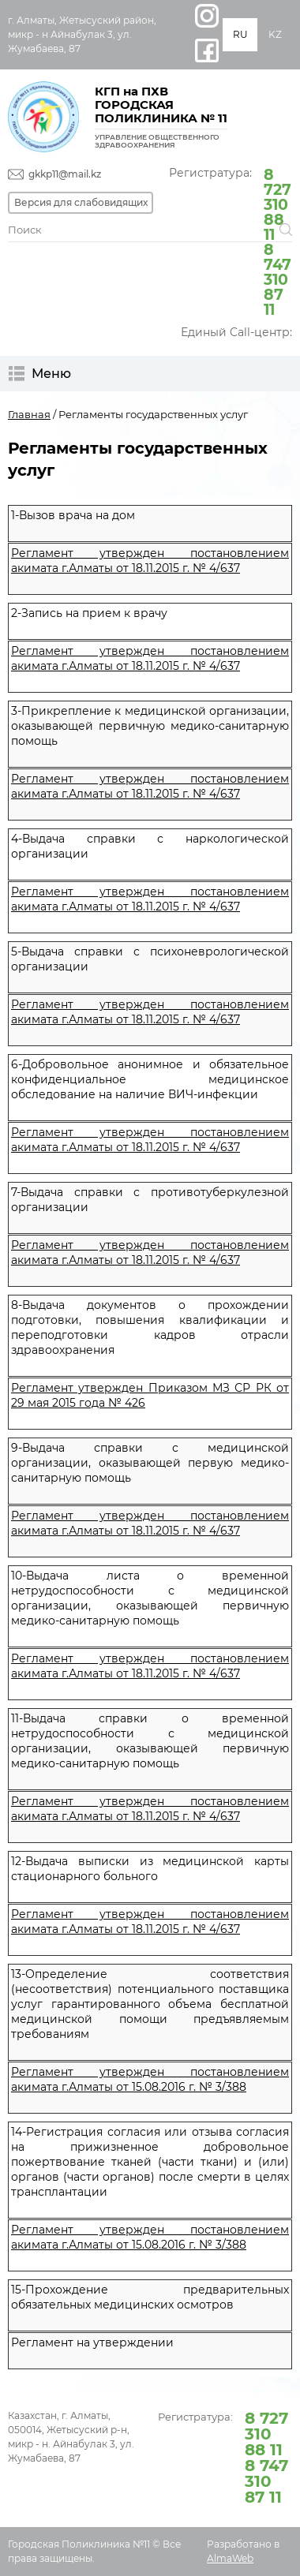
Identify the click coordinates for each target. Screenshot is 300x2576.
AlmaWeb (230, 2558)
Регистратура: (230, 241)
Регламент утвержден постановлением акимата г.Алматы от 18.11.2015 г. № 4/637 (150, 560)
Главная (29, 414)
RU (240, 34)
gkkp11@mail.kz (64, 174)
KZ (275, 34)
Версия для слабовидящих (81, 202)
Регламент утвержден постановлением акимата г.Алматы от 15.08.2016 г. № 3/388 (150, 2079)
